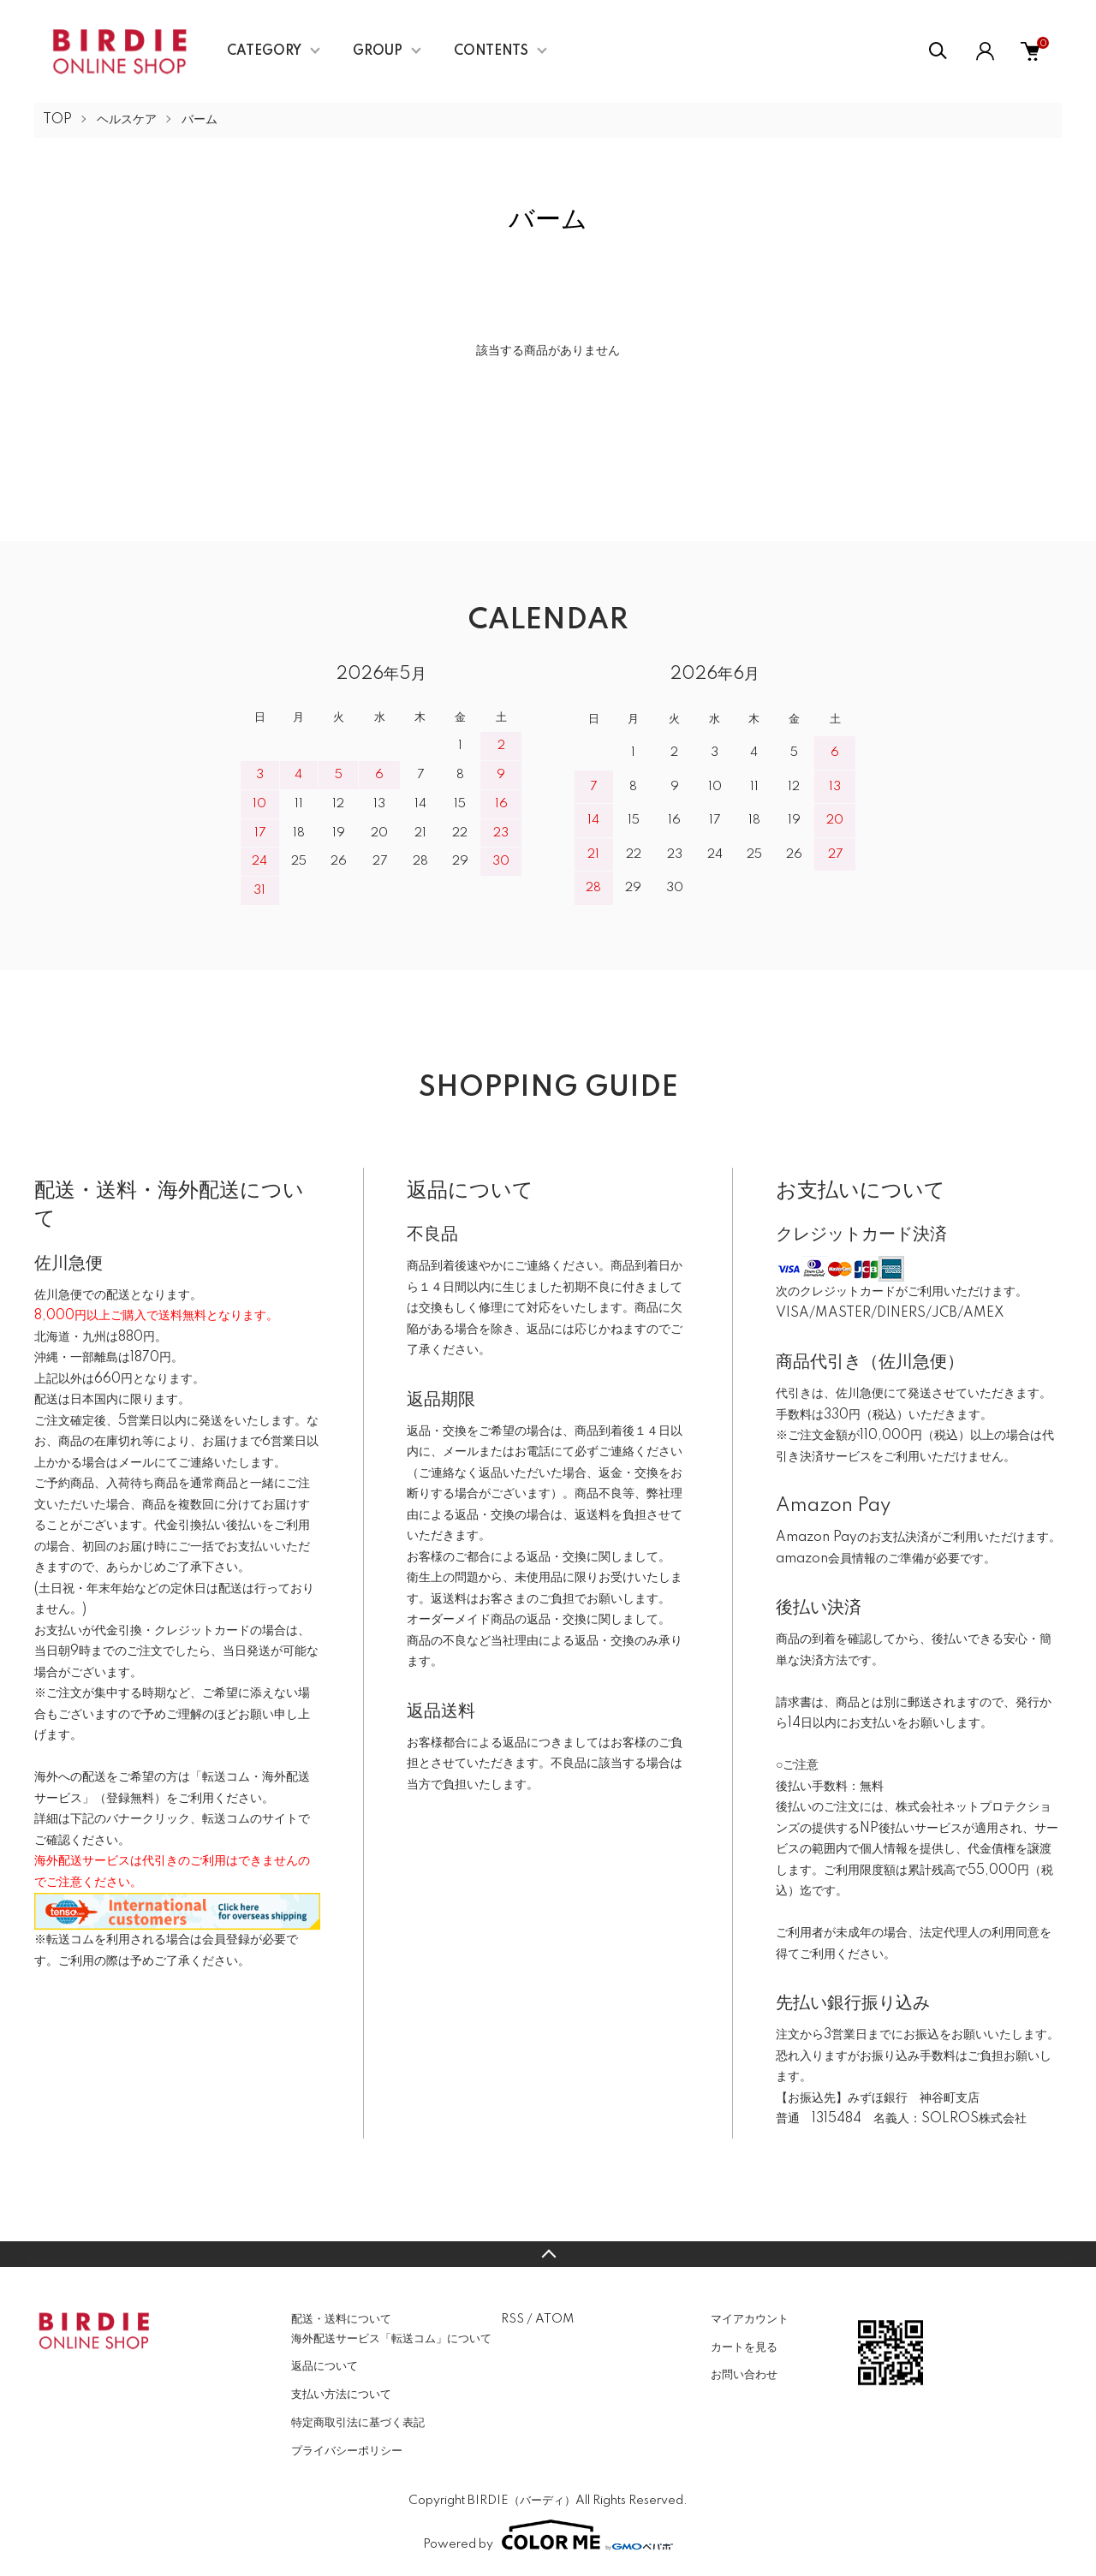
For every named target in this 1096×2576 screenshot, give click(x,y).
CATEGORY (264, 51)
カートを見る (744, 2347)
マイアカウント (750, 2319)
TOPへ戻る (548, 2254)
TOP (57, 120)
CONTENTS (491, 51)
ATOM (554, 2319)
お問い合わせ (744, 2375)
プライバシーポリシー (346, 2451)
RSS (512, 2319)
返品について (324, 2366)
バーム (199, 120)
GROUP (377, 51)
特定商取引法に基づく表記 (358, 2423)
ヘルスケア (127, 120)
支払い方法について (341, 2394)
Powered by (548, 2534)
